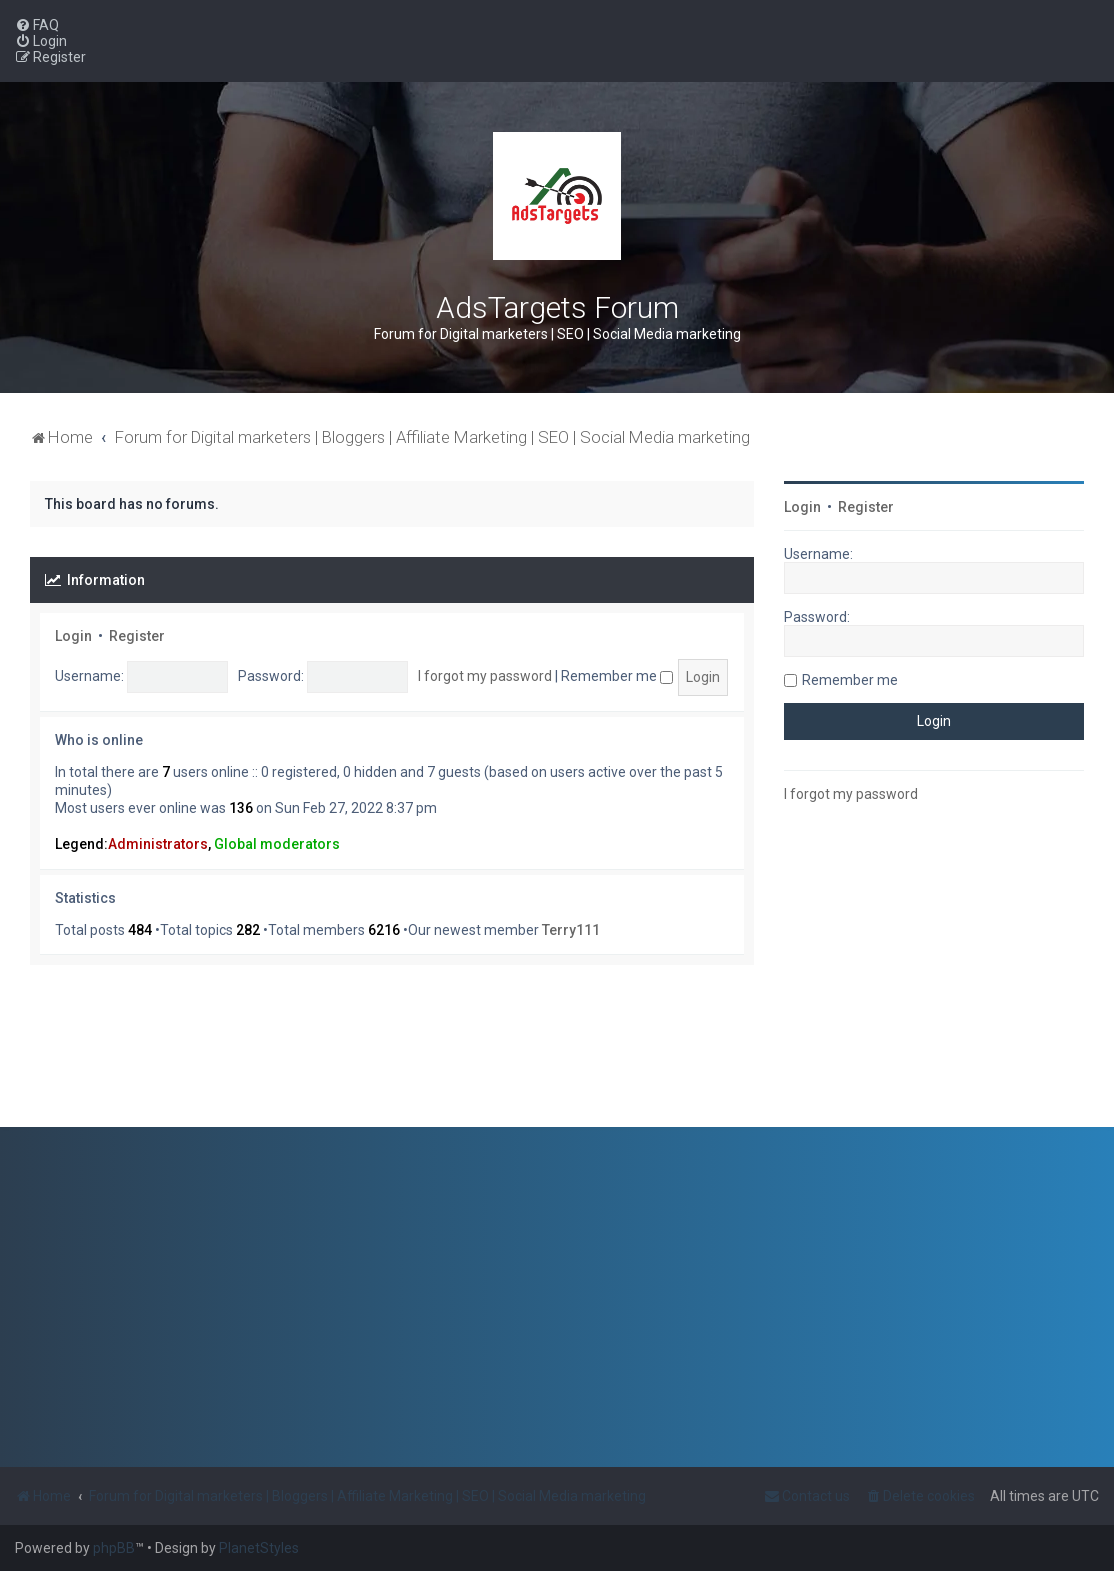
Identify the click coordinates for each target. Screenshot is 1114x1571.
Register (137, 636)
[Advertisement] (934, 972)
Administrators (158, 844)
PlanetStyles (259, 1548)
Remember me (617, 676)
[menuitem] (37, 25)
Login (73, 636)
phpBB (114, 1548)
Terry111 (571, 930)
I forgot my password (485, 676)
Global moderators (277, 844)
